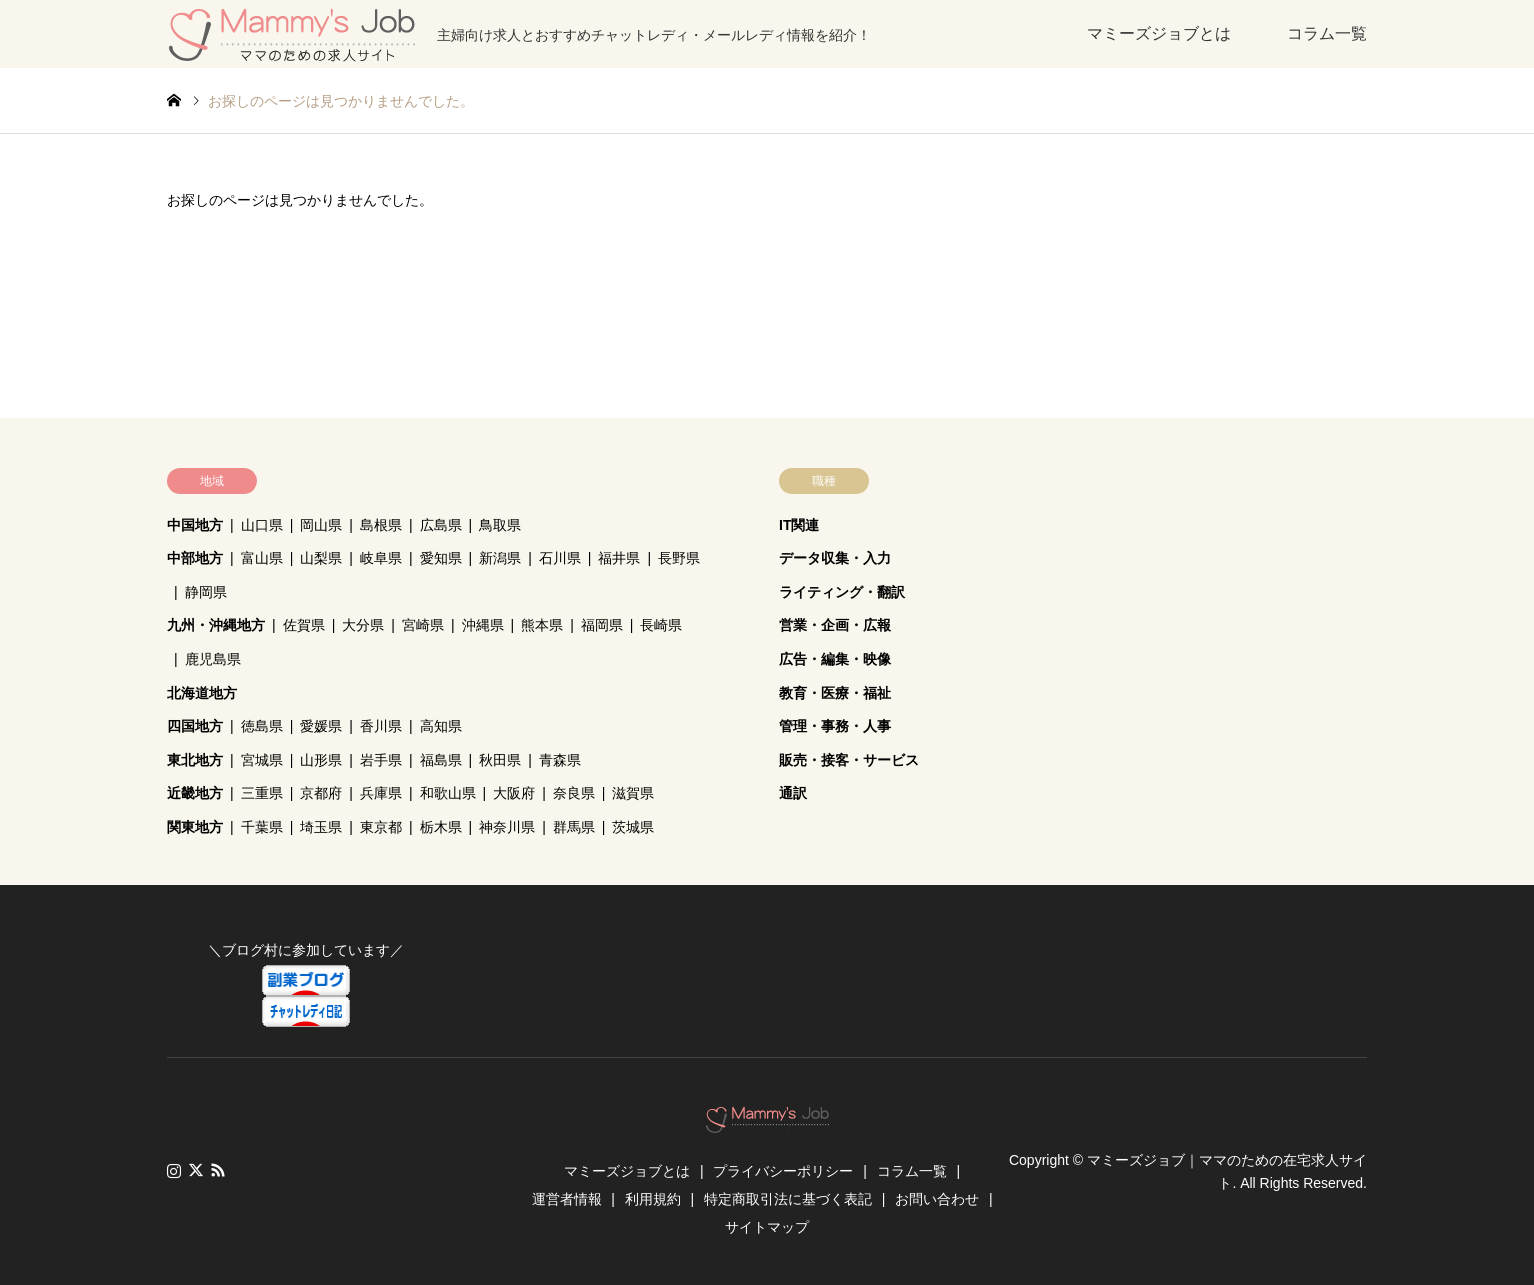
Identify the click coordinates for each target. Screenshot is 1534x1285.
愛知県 (441, 558)
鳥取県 (500, 525)
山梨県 (321, 558)
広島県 (441, 525)
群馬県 (574, 827)
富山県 (262, 558)
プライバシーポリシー (783, 1171)
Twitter (196, 1170)
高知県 (441, 726)
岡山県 (321, 525)
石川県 (560, 558)
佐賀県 (304, 625)
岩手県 (381, 760)
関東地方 (195, 827)
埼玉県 (321, 827)
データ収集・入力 (835, 558)
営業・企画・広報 (835, 625)
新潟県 (500, 558)
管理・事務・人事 (835, 726)
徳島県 (262, 726)
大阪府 (514, 793)
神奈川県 (507, 827)
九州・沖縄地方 (216, 625)
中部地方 (195, 558)
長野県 (679, 558)
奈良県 (574, 793)
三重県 (262, 793)
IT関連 (799, 525)
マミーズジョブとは (1159, 33)
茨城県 (633, 827)
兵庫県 (381, 793)
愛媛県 (321, 726)
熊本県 (542, 625)
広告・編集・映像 (835, 659)
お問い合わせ (937, 1199)
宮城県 (262, 760)
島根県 (381, 525)
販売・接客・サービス (849, 760)
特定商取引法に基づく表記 (788, 1199)
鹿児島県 (213, 659)
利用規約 (653, 1199)
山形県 (321, 760)
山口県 (262, 525)
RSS (218, 1170)
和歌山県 (448, 793)
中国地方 (195, 525)
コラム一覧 (1327, 33)
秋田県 (500, 760)
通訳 (793, 793)
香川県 (381, 726)
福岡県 (602, 625)
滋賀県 (633, 793)
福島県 (441, 760)
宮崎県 (423, 625)
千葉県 (262, 827)
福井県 (619, 558)
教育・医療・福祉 (835, 693)
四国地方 (195, 726)
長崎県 (661, 625)
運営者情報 (567, 1199)
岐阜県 (381, 558)
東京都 (381, 827)
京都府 (321, 793)
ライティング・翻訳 (842, 592)
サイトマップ (767, 1227)
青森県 (560, 760)
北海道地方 (202, 693)
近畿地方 (195, 793)
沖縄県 (483, 625)
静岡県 (206, 592)
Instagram (174, 1170)
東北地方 (195, 760)
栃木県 (441, 827)
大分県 (363, 625)
